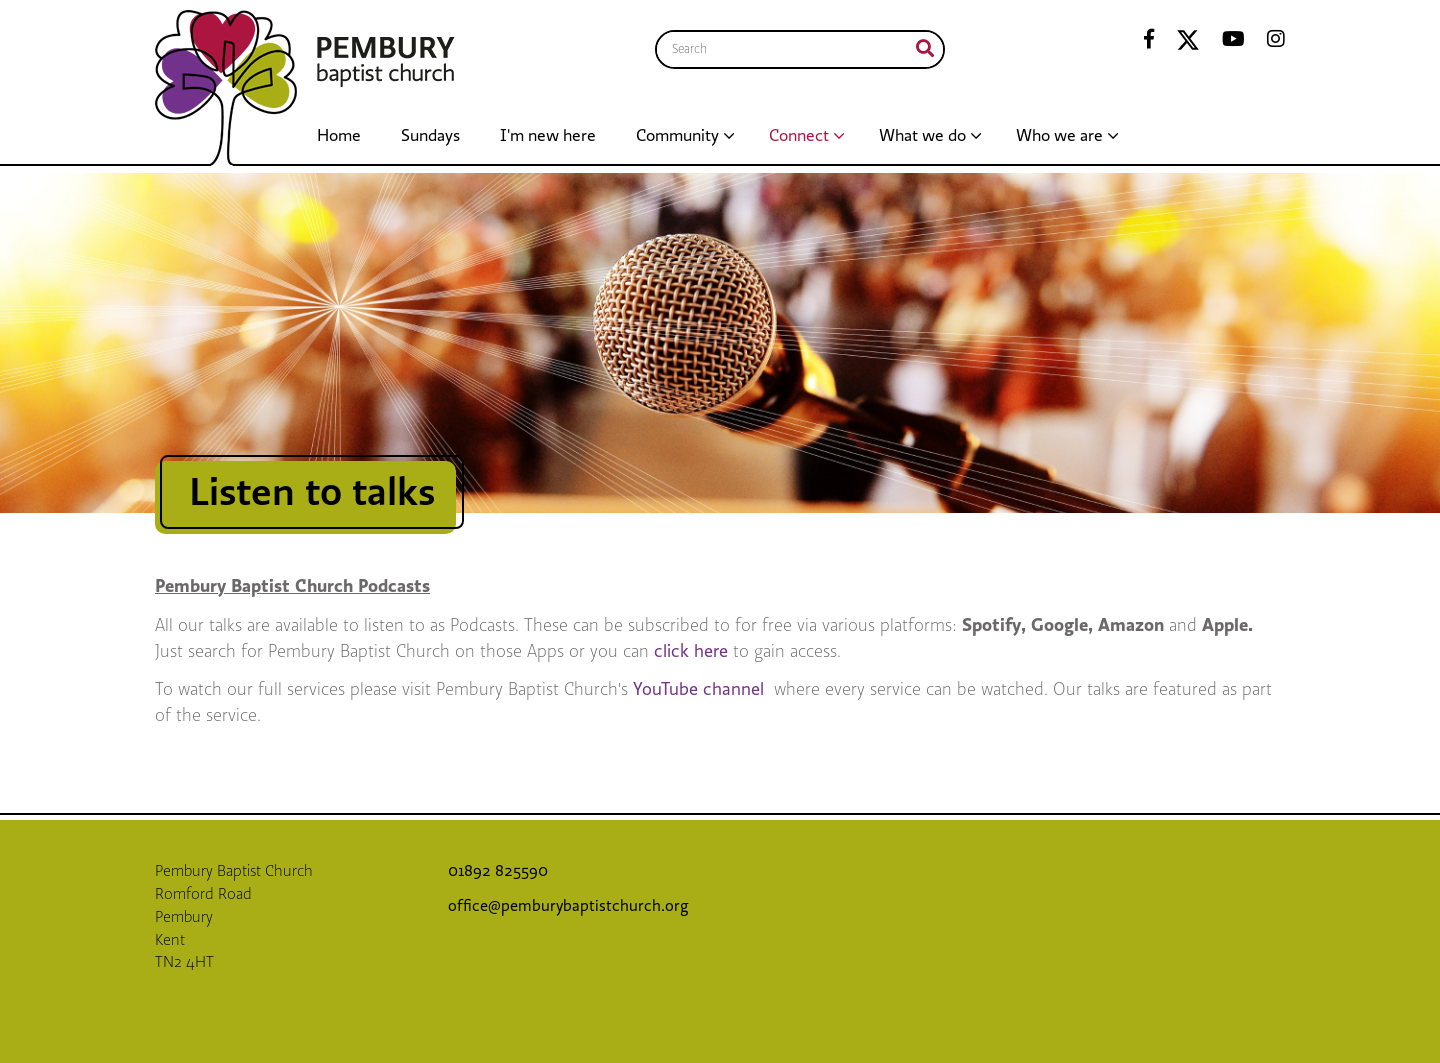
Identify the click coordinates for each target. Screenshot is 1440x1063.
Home (339, 136)
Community (677, 136)
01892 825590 (500, 871)
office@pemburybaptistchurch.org (568, 906)
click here (693, 651)
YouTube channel (701, 689)
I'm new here (548, 136)
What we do (922, 136)
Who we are (1059, 136)
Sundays (430, 136)
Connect (799, 136)
